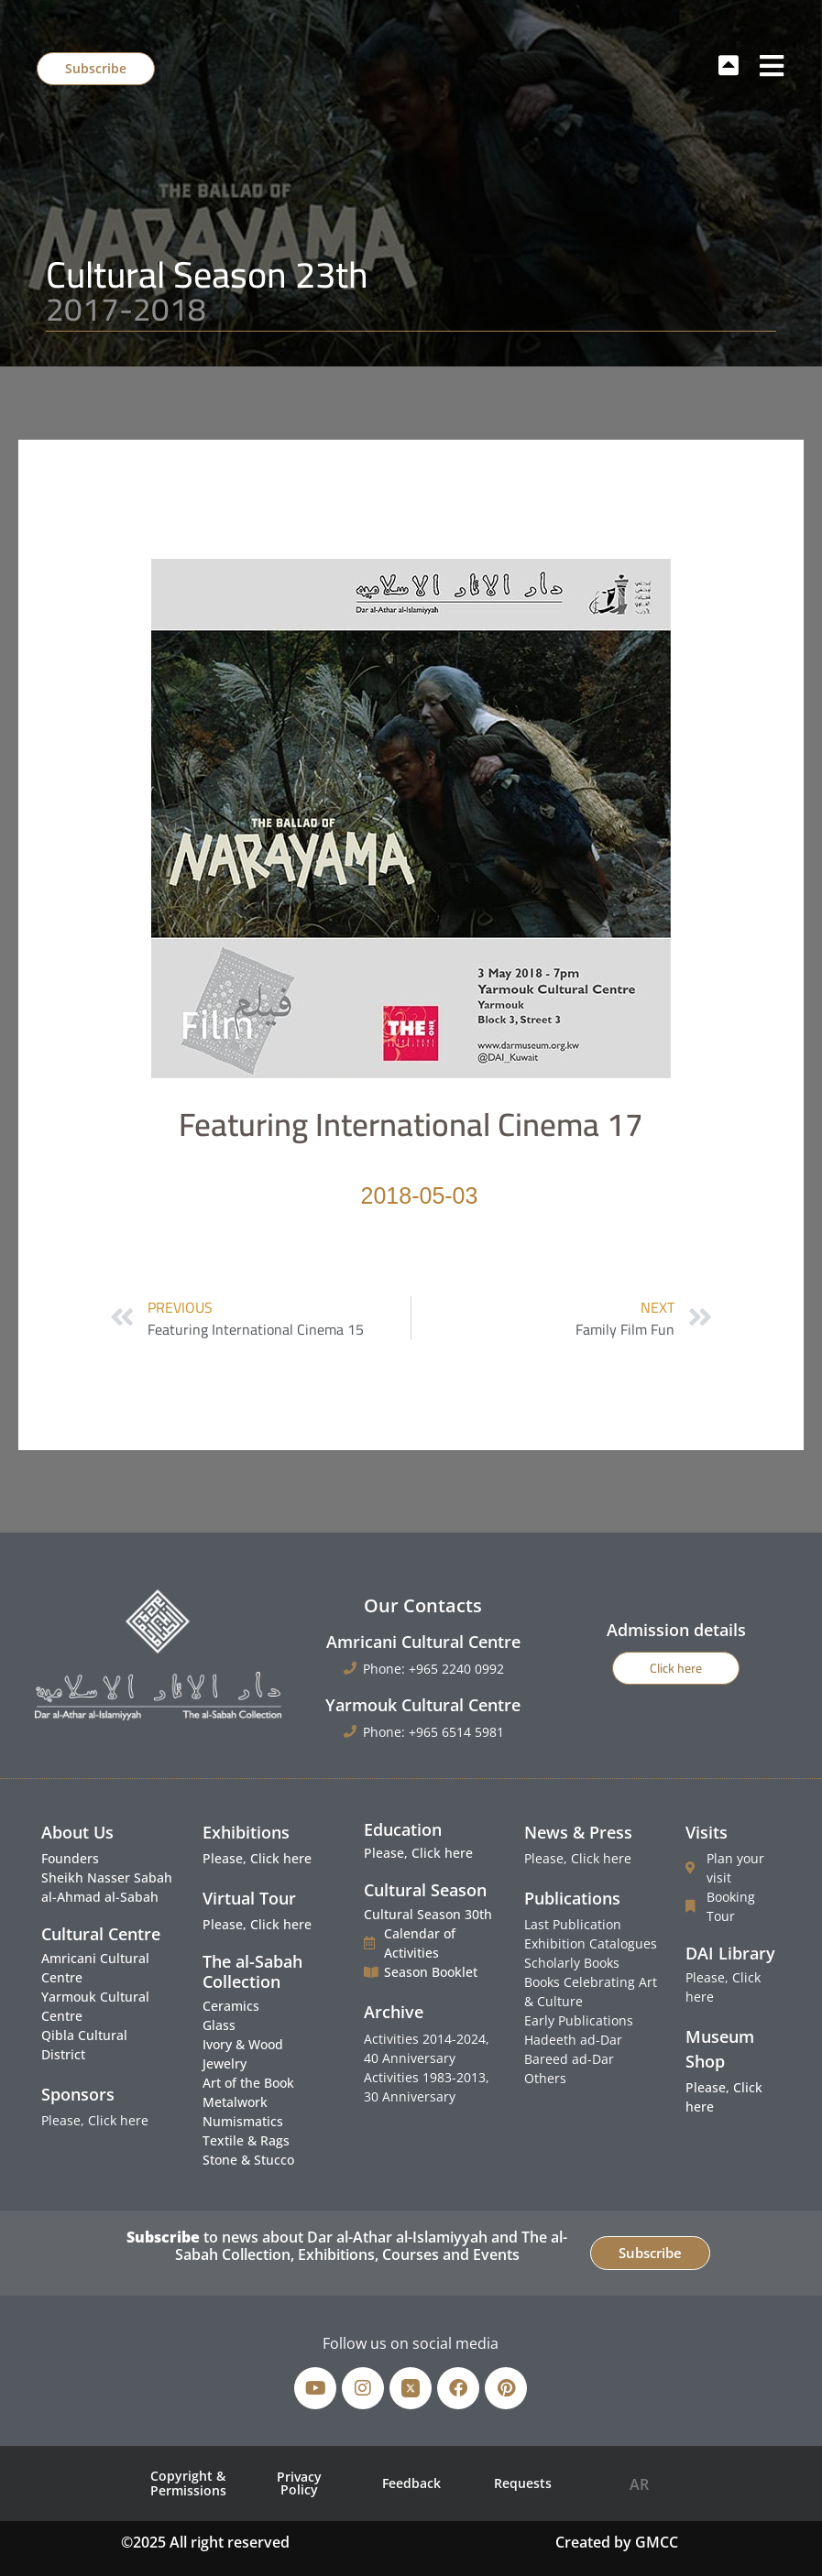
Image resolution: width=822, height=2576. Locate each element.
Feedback (411, 2483)
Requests (523, 2483)
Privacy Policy (299, 2483)
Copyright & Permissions (188, 2483)
